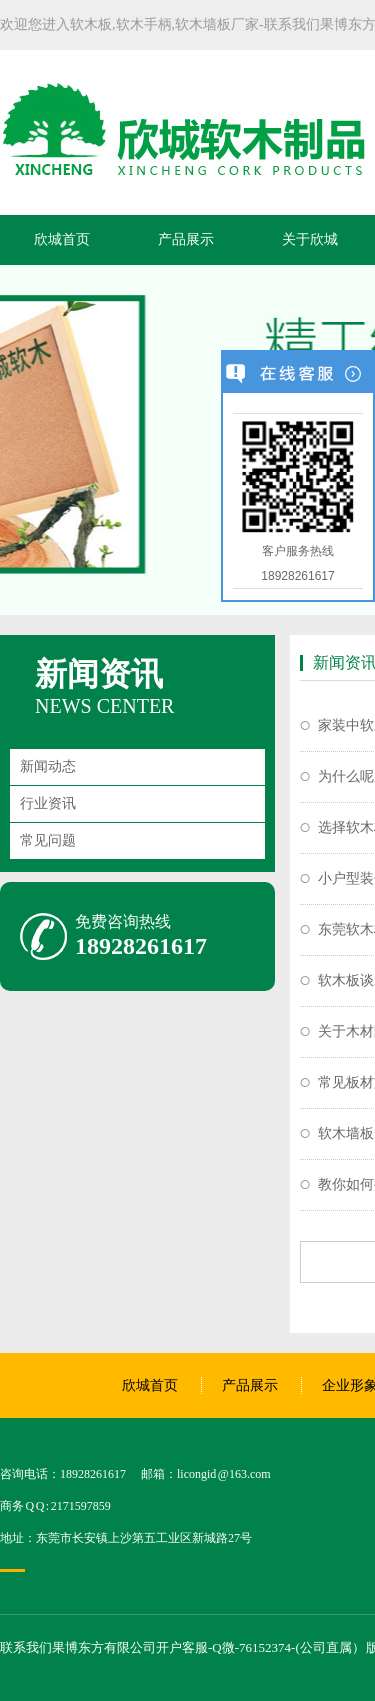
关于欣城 (310, 239)
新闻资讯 (99, 674)
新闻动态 (48, 766)
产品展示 (186, 239)
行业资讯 (48, 803)
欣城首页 (62, 239)
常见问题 (48, 840)
